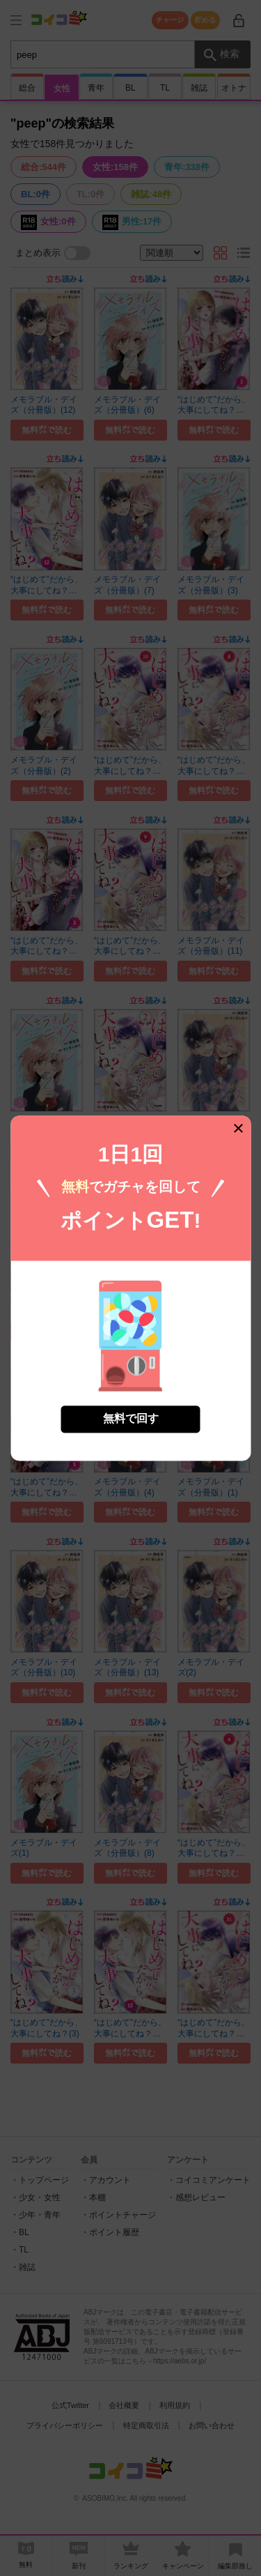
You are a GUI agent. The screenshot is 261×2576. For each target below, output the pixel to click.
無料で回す (131, 1418)
